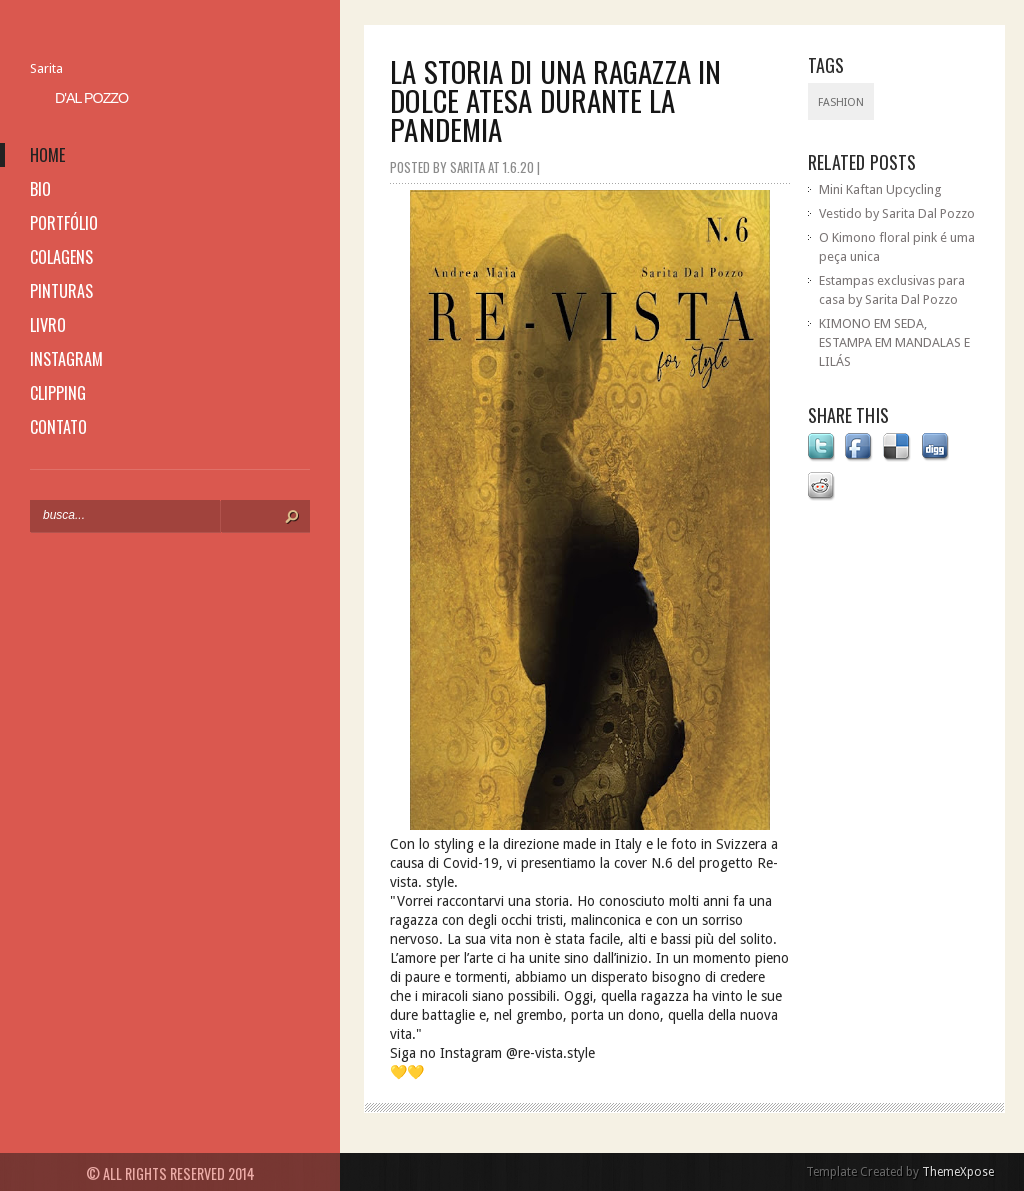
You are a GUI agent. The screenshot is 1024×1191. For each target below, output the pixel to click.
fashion (841, 102)
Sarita (46, 68)
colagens (61, 257)
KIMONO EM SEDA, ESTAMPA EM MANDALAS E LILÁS (894, 342)
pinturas (61, 291)
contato (58, 427)
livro (48, 325)
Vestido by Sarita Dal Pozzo (897, 213)
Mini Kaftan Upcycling (880, 189)
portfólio (64, 223)
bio (40, 189)
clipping (58, 393)
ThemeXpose (958, 1172)
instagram (66, 359)
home (47, 155)
